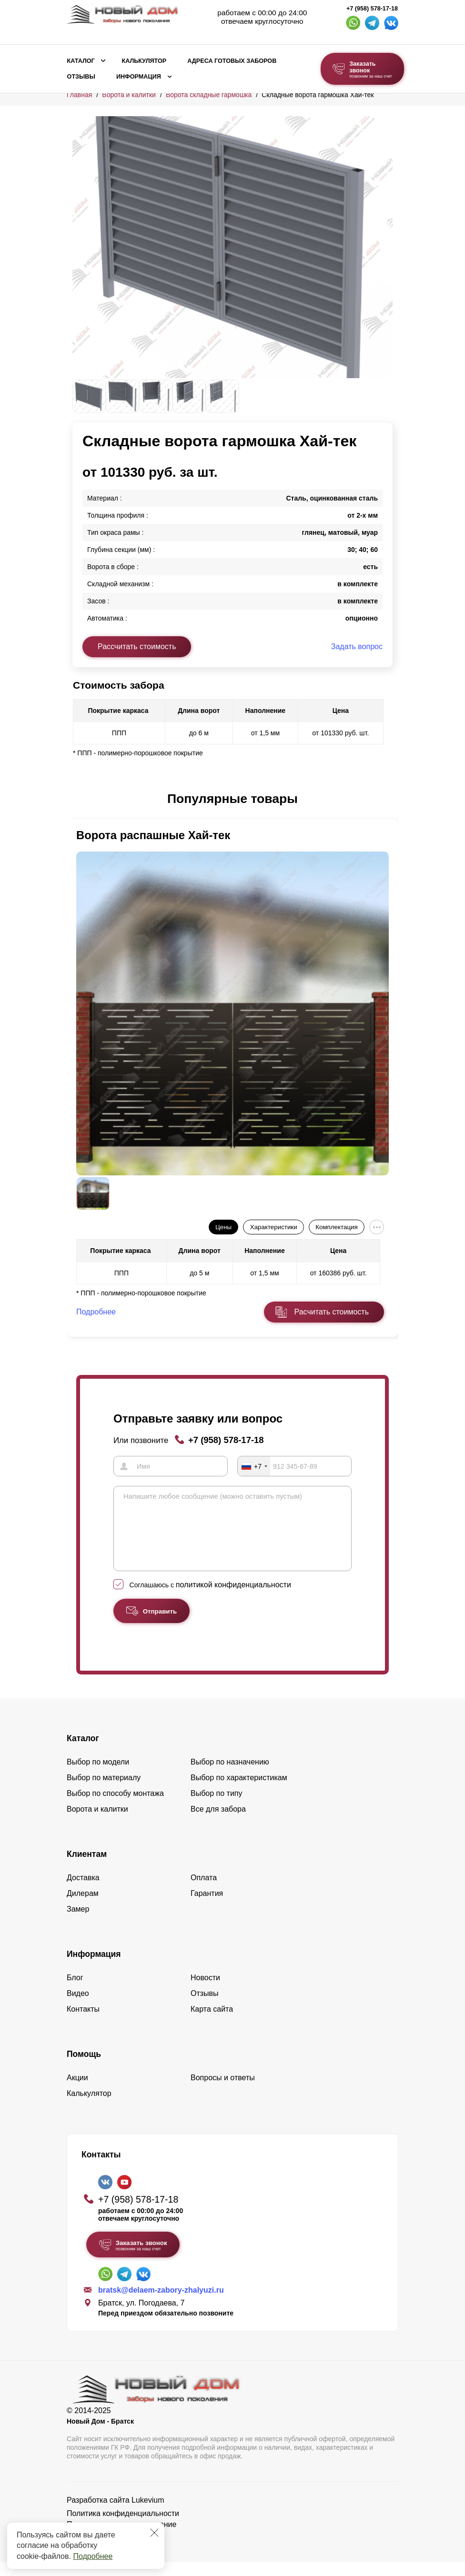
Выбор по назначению (230, 1776)
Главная (79, 95)
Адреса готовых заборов (231, 61)
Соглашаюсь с (210, 1599)
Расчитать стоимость (331, 1312)
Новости (205, 1991)
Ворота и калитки (129, 95)
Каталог (81, 61)
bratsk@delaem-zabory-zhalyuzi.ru (161, 2304)
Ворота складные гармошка (209, 95)
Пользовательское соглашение (121, 2538)
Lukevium (147, 2514)
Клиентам (87, 1868)
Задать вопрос (357, 646)
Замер (78, 1923)
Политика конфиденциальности (123, 2527)
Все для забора (218, 1823)
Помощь (84, 2068)
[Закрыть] (154, 2532)
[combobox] (254, 1465)
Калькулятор (143, 61)
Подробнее (92, 2556)
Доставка (83, 1891)
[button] (78, 799)
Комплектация (336, 1227)
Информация (138, 76)
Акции (77, 2091)
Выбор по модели (98, 1776)
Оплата (204, 1891)
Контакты (83, 2023)
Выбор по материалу (104, 1791)
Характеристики (273, 1227)
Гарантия (207, 1907)
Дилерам (83, 1907)
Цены (223, 1227)
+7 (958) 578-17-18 (372, 8)
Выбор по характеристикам (239, 1791)
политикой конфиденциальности (233, 1598)
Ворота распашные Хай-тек (153, 835)
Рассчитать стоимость (137, 646)
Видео (78, 2007)
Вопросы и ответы (223, 2091)
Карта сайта (212, 2023)
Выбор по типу (217, 1807)
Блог (75, 1991)
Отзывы (81, 76)
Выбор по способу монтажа (115, 1807)
